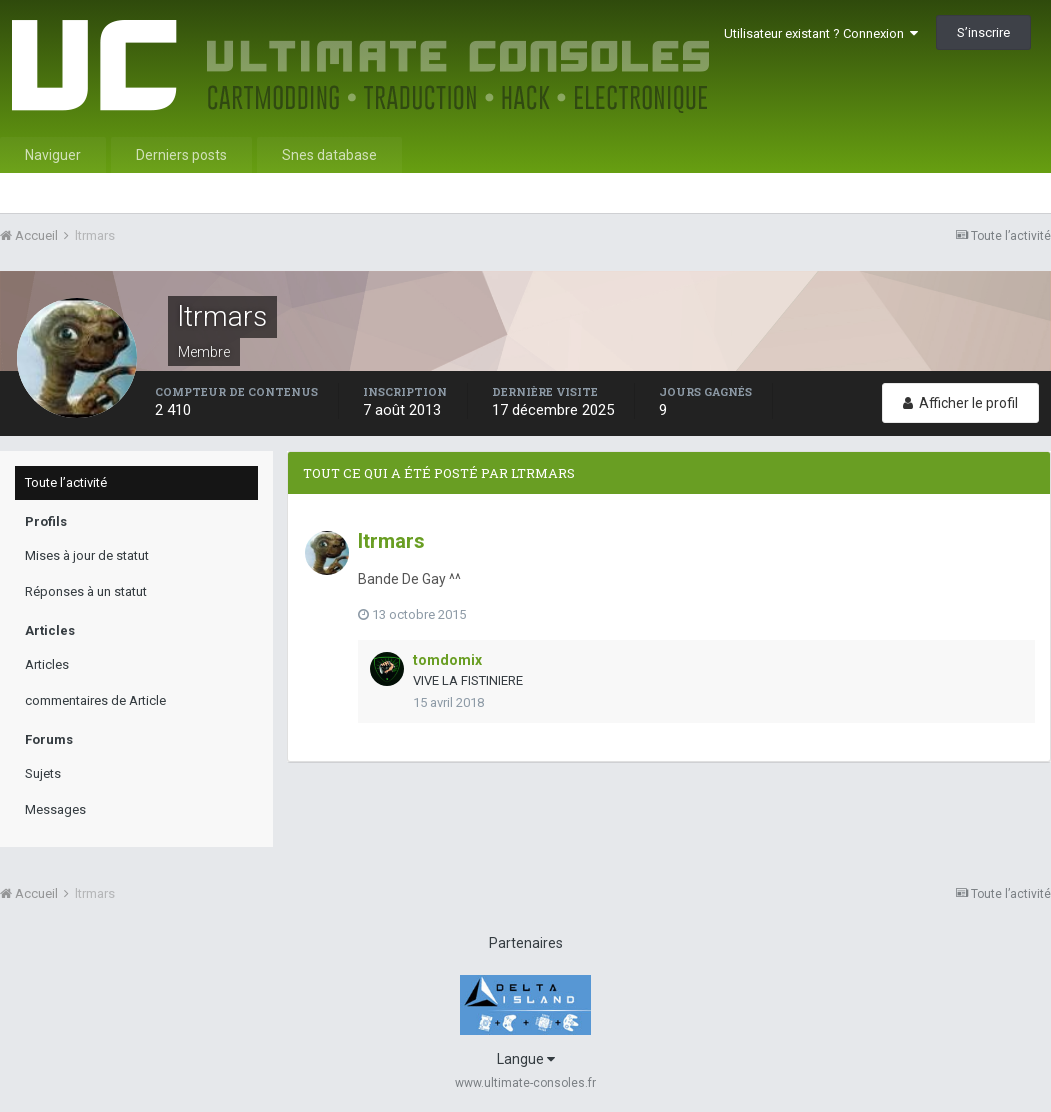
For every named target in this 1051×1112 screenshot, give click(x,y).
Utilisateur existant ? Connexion (821, 33)
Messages (55, 809)
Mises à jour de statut (87, 555)
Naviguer (53, 155)
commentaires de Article (95, 700)
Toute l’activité (66, 482)
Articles (47, 664)
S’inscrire (983, 32)
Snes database (329, 155)
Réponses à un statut (86, 591)
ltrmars (391, 541)
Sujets (43, 773)
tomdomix (447, 660)
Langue (526, 1059)
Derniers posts (181, 155)
